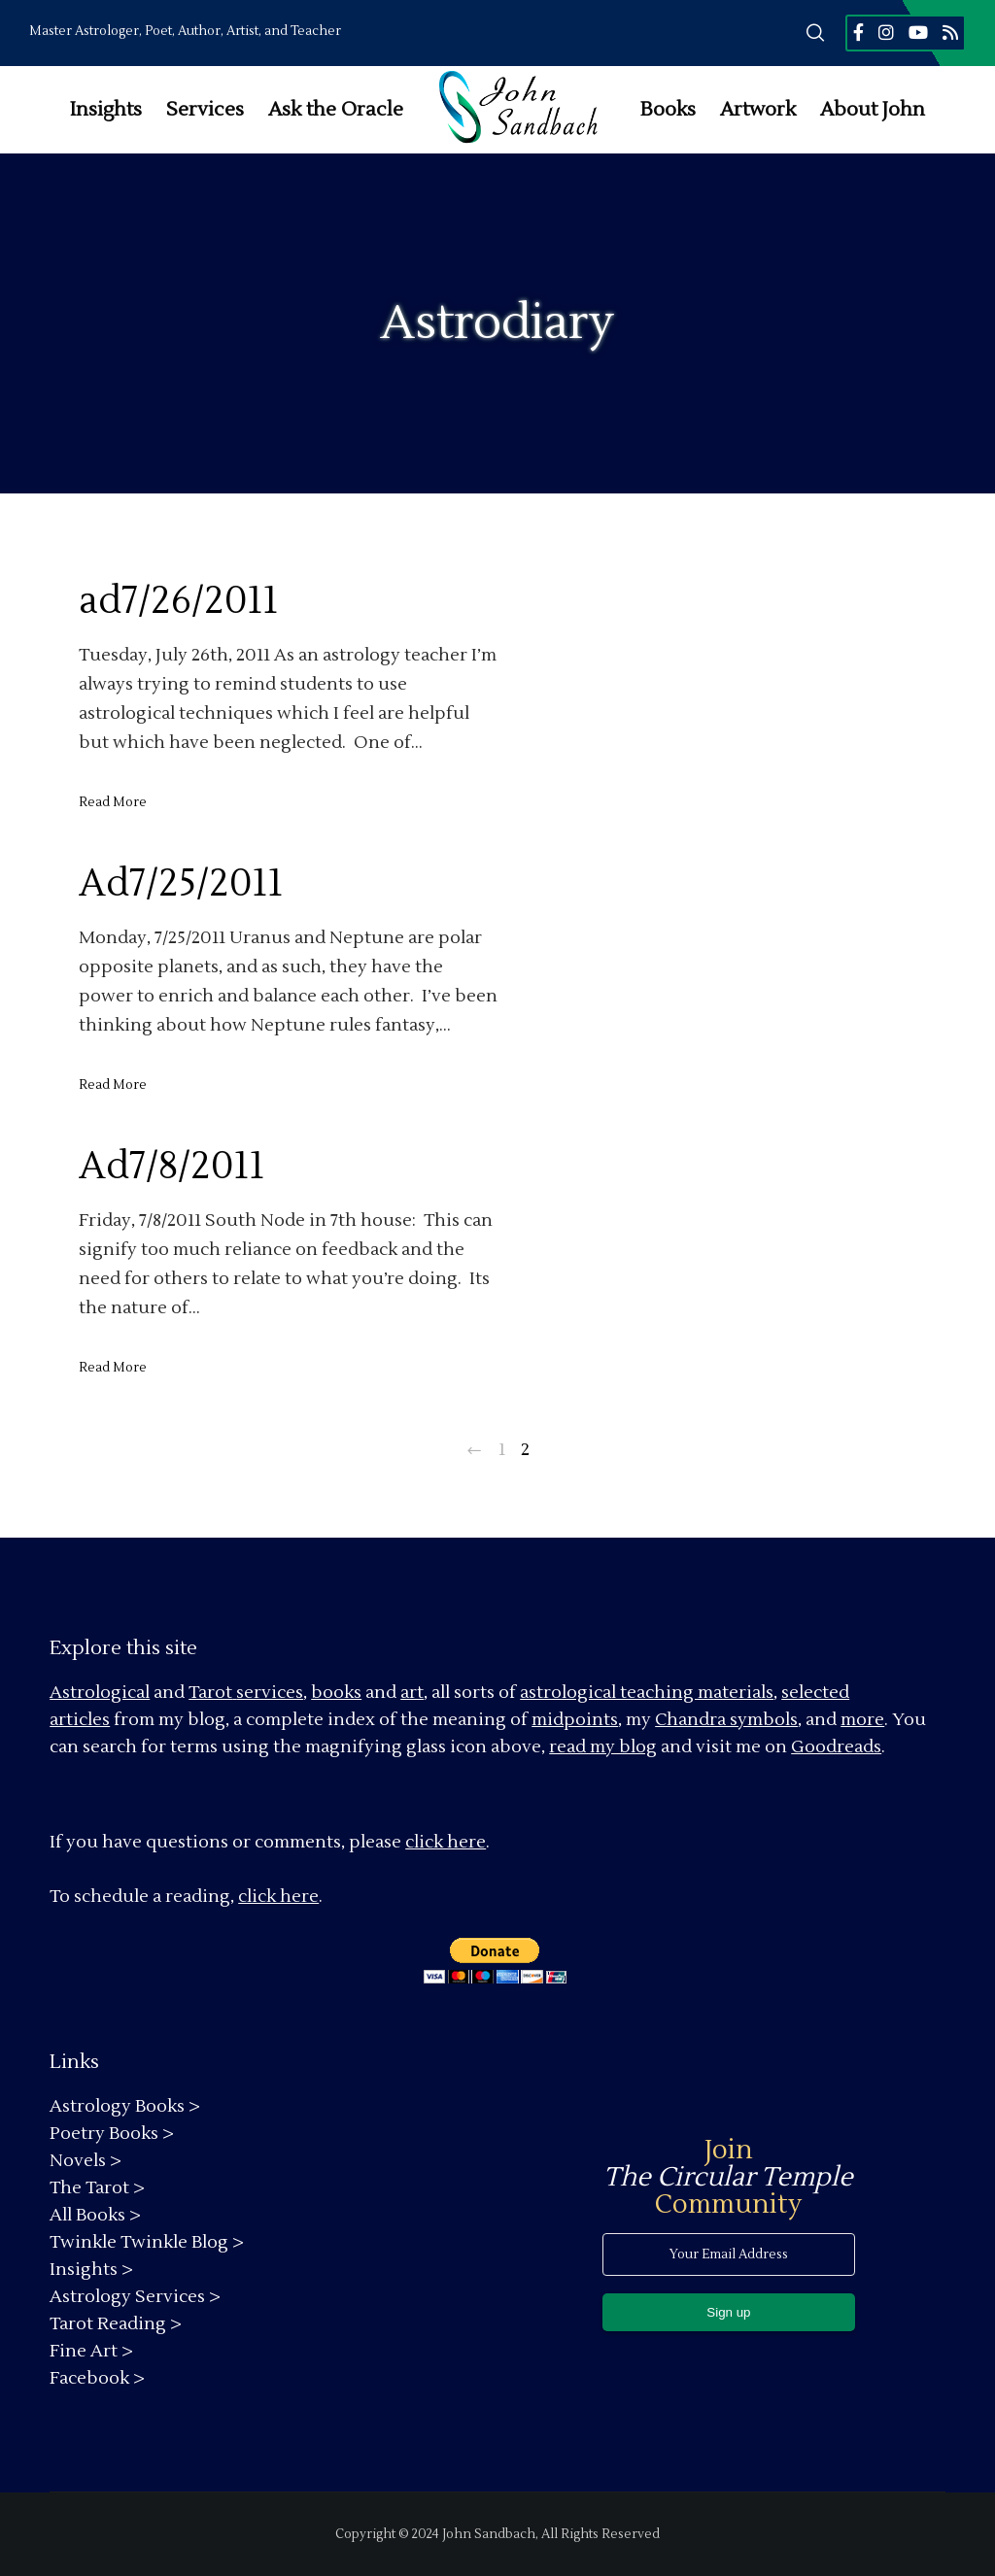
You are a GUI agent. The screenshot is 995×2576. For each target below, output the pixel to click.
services (269, 1692)
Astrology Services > (135, 2297)
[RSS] (950, 32)
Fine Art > (91, 2351)
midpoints (575, 1720)
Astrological (100, 1692)
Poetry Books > (112, 2133)
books (336, 1692)
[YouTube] (918, 32)
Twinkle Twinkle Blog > (147, 2242)
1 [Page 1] (501, 1450)
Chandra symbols (726, 1720)
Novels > (85, 2161)
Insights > (91, 2269)
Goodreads (836, 1747)
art (412, 1692)
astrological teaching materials (646, 1692)
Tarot (210, 1692)
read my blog (603, 1747)
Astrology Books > (125, 2106)
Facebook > (97, 2378)
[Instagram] (886, 32)
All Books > (95, 2215)
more (862, 1720)
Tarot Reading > (116, 2324)
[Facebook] (858, 32)
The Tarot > (97, 2188)
